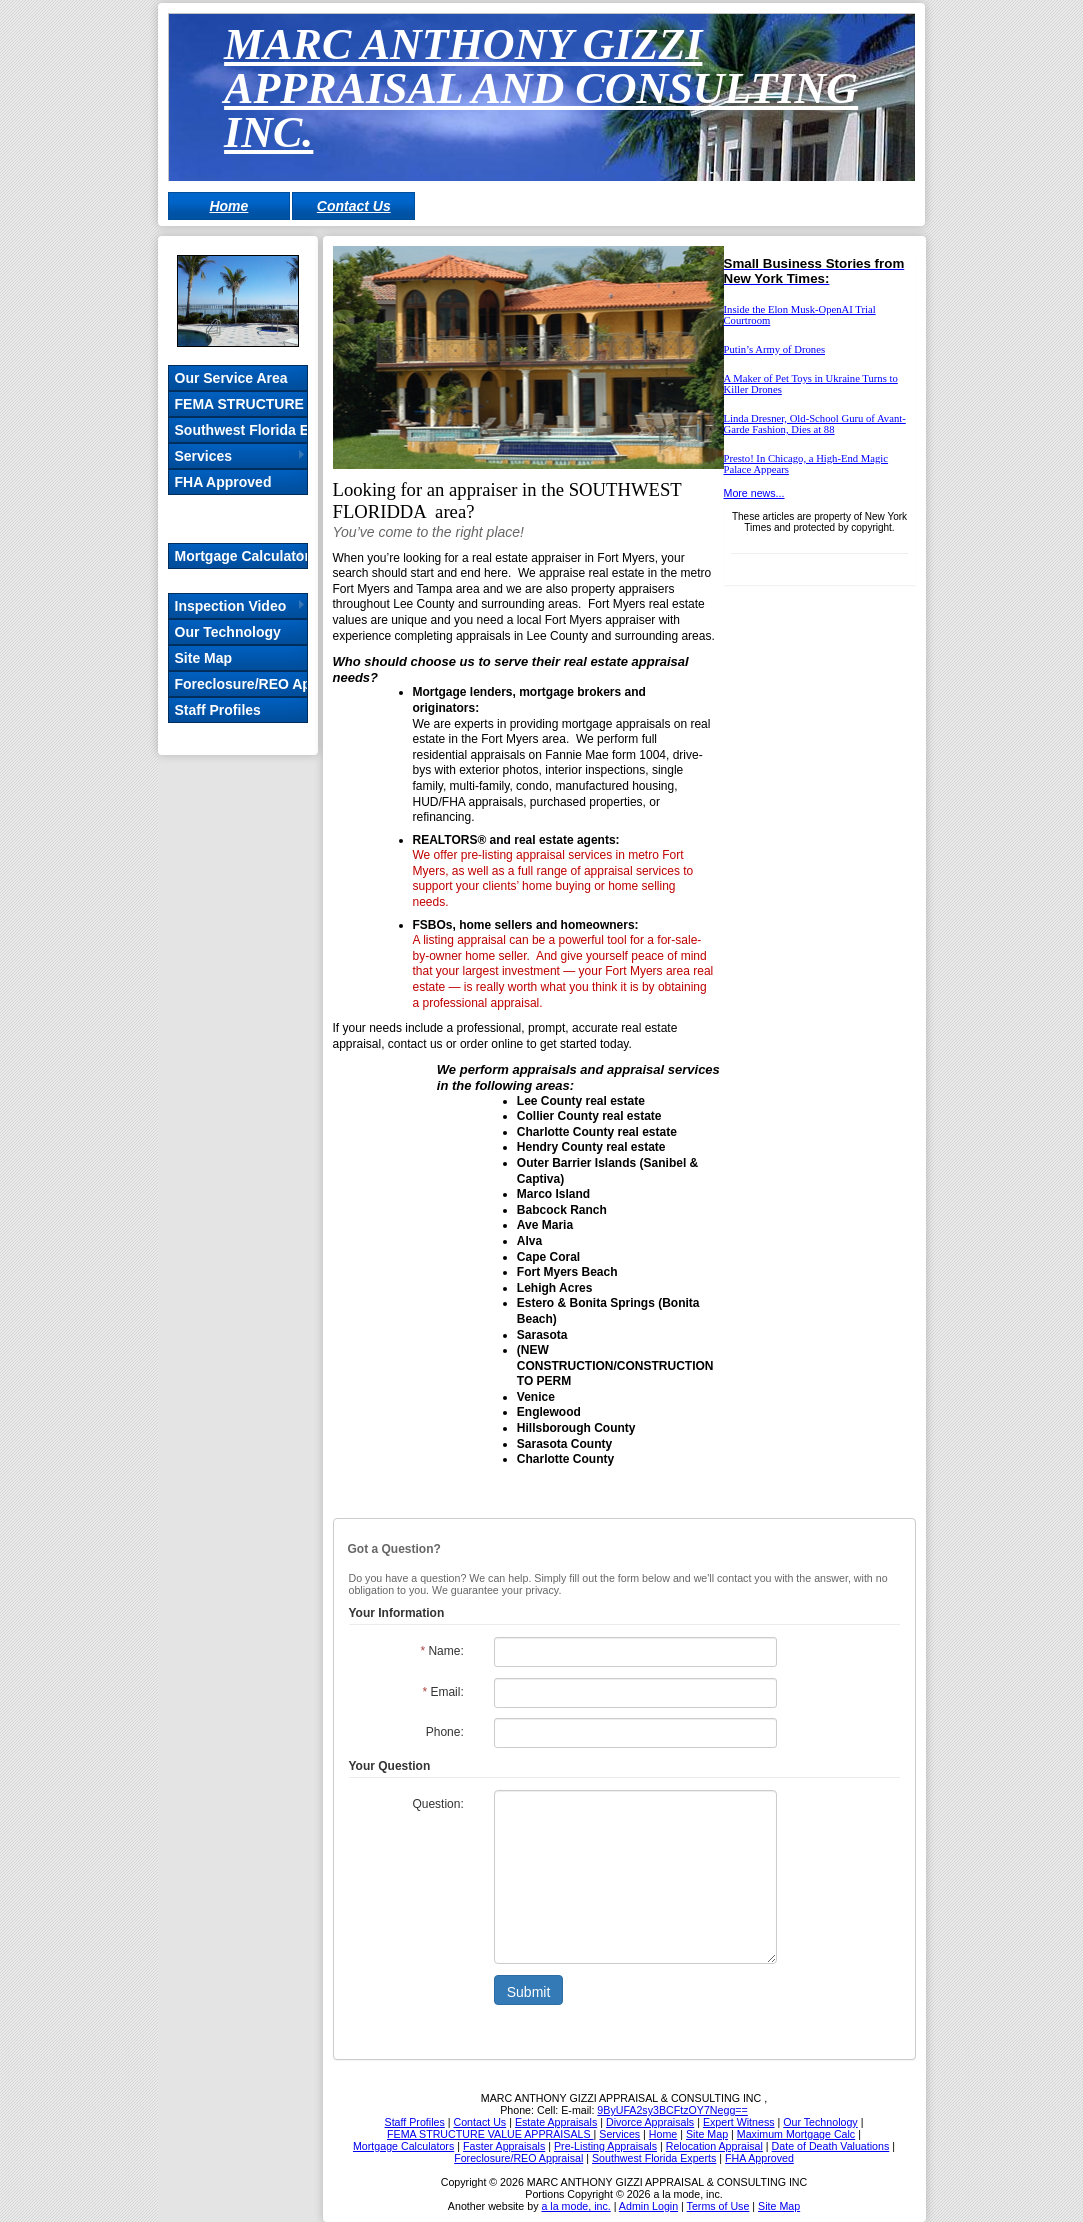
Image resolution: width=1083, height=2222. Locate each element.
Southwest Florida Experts (241, 430)
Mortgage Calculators (241, 556)
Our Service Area (231, 378)
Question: (437, 1804)
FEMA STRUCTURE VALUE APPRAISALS (241, 404)
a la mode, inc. (575, 2206)
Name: (441, 1651)
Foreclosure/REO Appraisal (241, 684)
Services (204, 456)
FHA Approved (223, 482)
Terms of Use (718, 2206)
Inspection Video (231, 606)
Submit (529, 1992)
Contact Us (354, 206)
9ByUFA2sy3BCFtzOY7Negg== (672, 2110)
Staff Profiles (218, 710)
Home (228, 206)
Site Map (204, 658)
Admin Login (648, 2206)
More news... (754, 493)
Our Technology (228, 632)
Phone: (445, 1732)
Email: (442, 1692)
